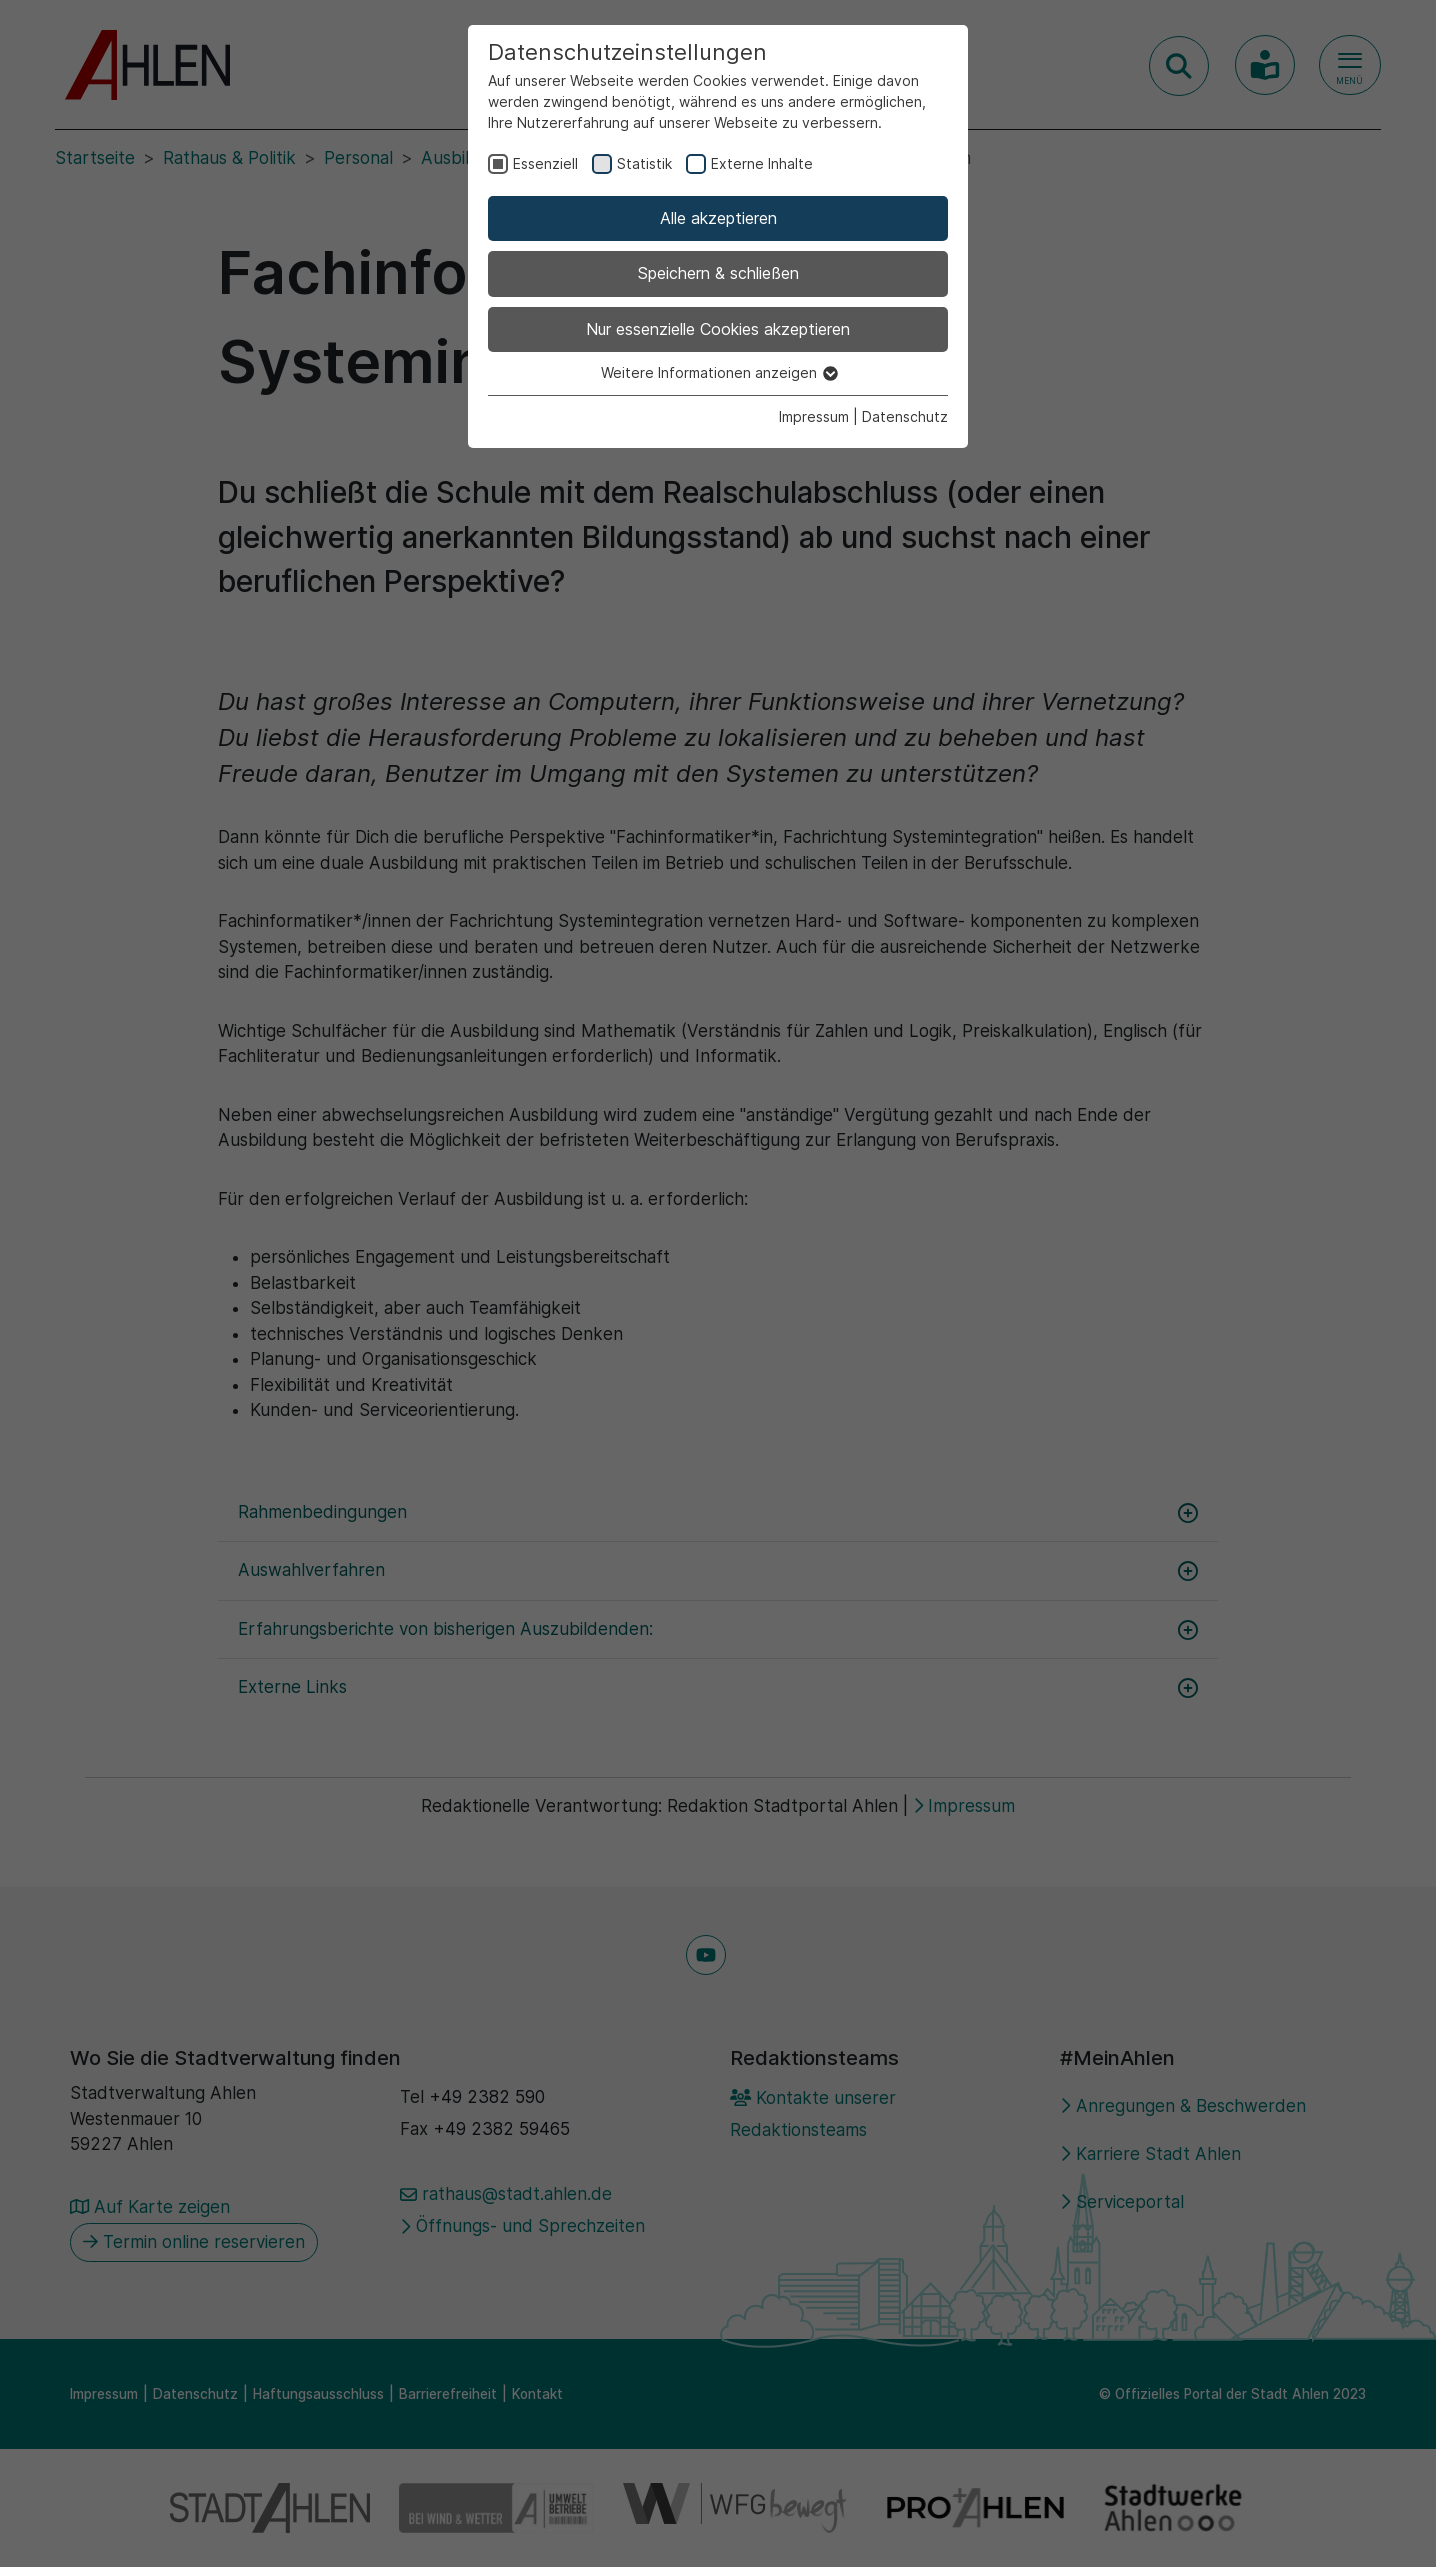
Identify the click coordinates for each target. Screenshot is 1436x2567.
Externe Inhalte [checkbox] (762, 163)
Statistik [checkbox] (644, 163)
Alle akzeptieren (718, 218)
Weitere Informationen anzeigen (718, 372)
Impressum (814, 416)
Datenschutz (905, 416)
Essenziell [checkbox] (545, 163)
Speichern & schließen (718, 273)
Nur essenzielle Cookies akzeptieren (718, 329)
